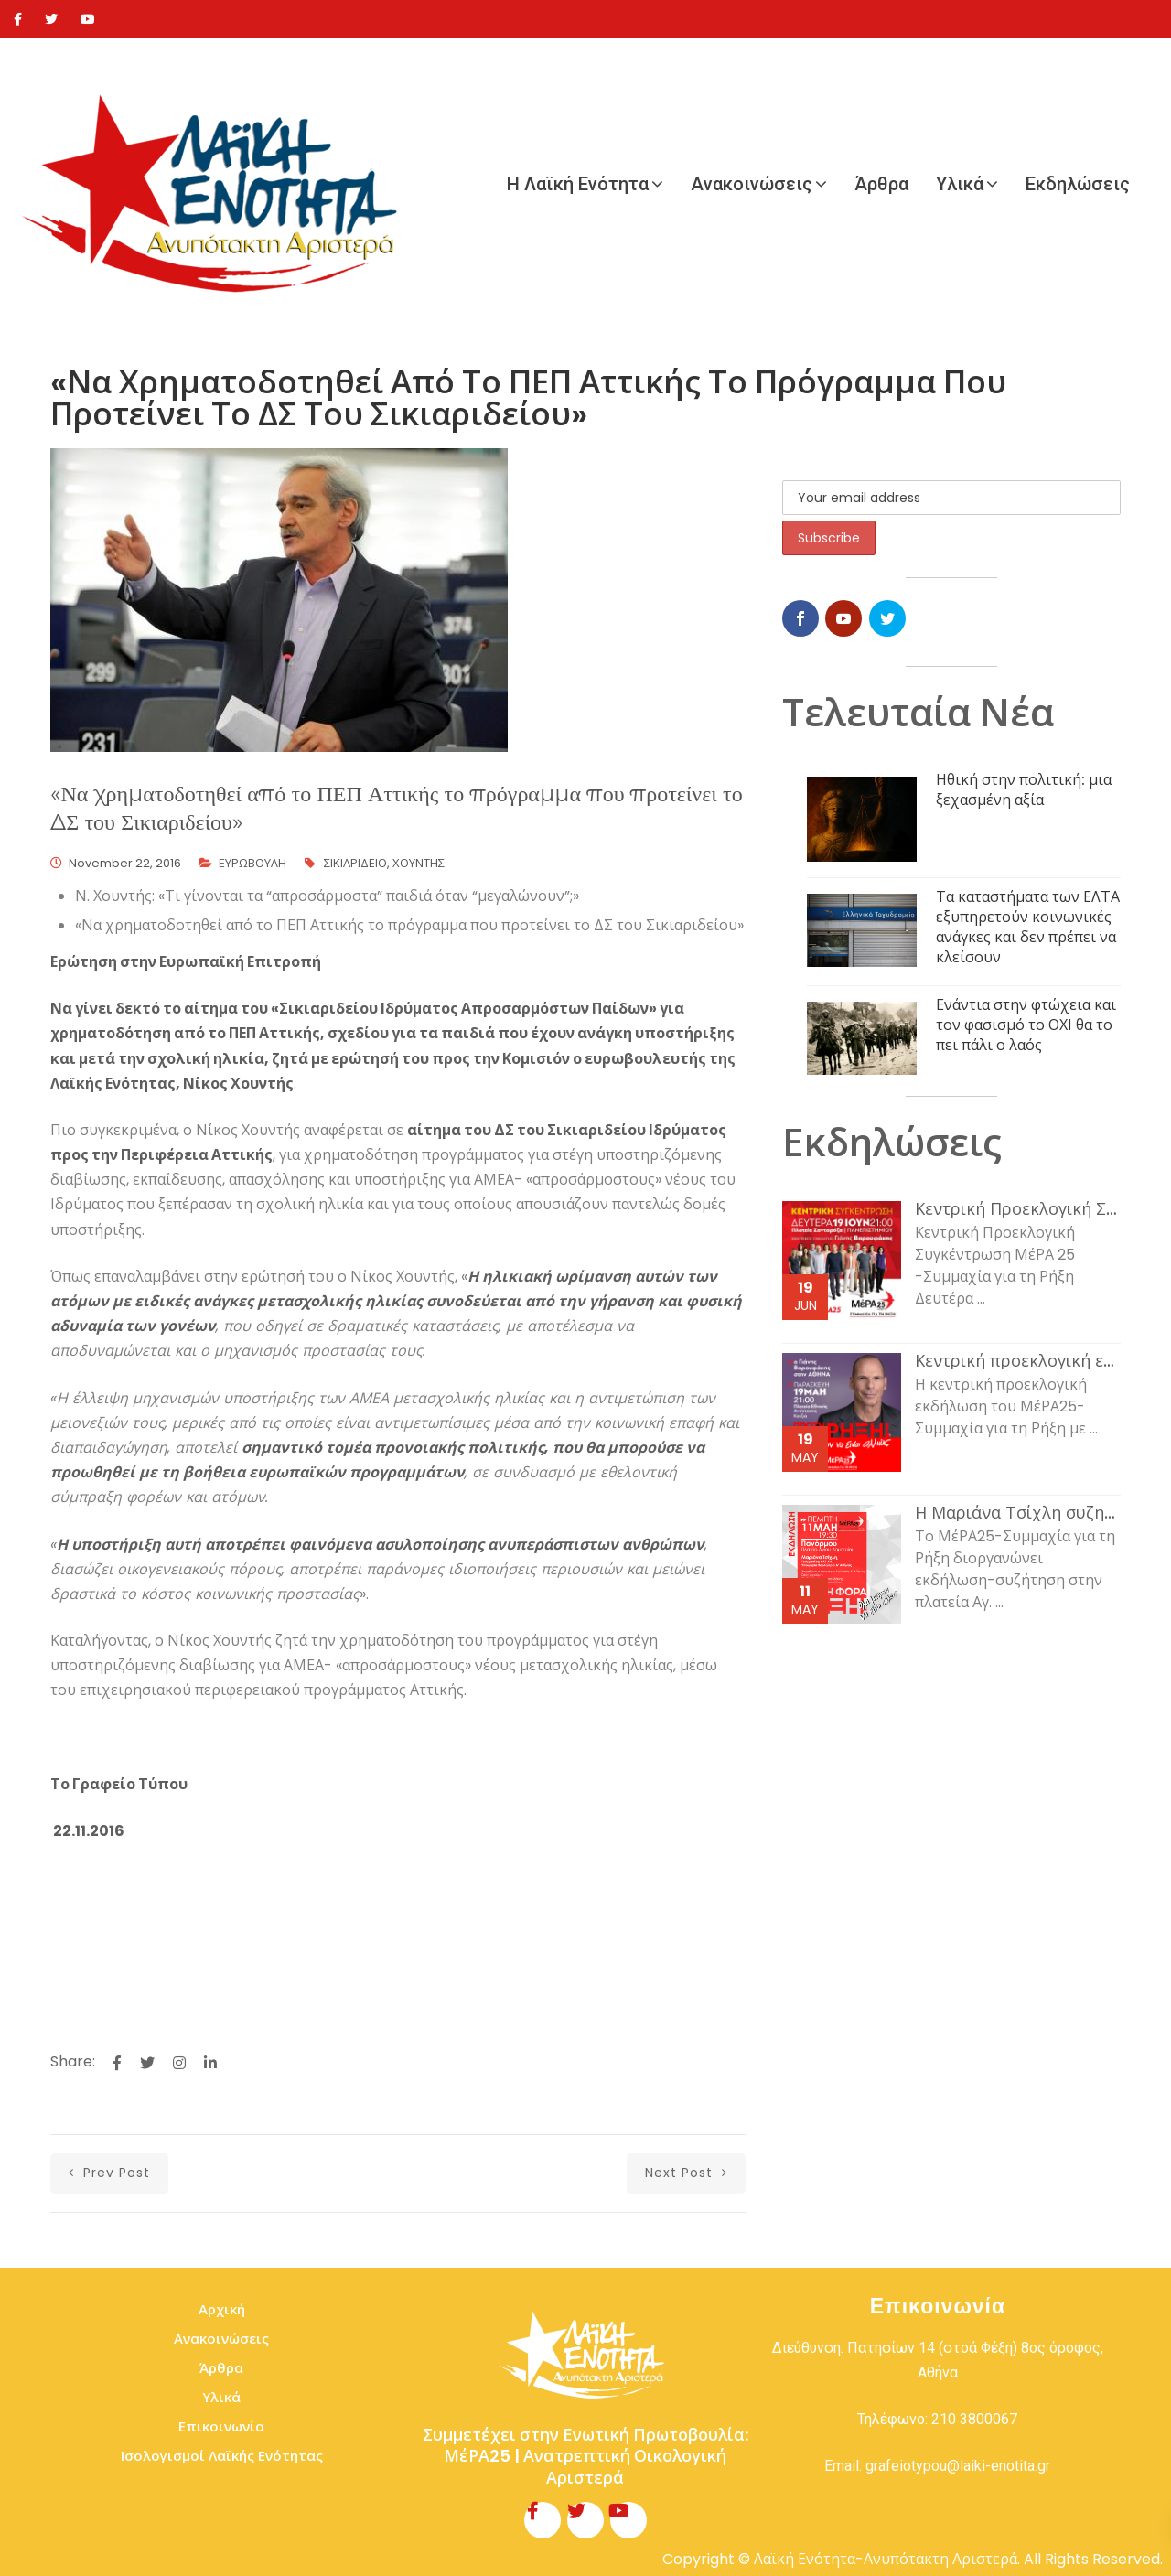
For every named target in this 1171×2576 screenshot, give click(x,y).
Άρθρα (881, 184)
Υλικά (959, 184)
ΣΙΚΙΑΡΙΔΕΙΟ (355, 863)
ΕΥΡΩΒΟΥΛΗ (252, 863)
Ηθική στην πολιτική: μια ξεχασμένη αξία (1024, 789)
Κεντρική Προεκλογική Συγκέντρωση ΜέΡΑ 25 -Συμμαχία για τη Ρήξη (1018, 1209)
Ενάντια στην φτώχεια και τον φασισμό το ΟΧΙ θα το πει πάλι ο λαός (1026, 1025)
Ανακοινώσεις (751, 184)
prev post (109, 2172)
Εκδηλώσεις (1078, 184)
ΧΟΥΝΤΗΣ (418, 863)
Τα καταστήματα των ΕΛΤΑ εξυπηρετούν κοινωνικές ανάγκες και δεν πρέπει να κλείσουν (1028, 927)
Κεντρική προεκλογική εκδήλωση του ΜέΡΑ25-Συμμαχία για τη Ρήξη (1018, 1361)
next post (686, 2172)
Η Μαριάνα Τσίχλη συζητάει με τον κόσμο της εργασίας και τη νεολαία (1018, 1513)
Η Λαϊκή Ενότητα (578, 184)
